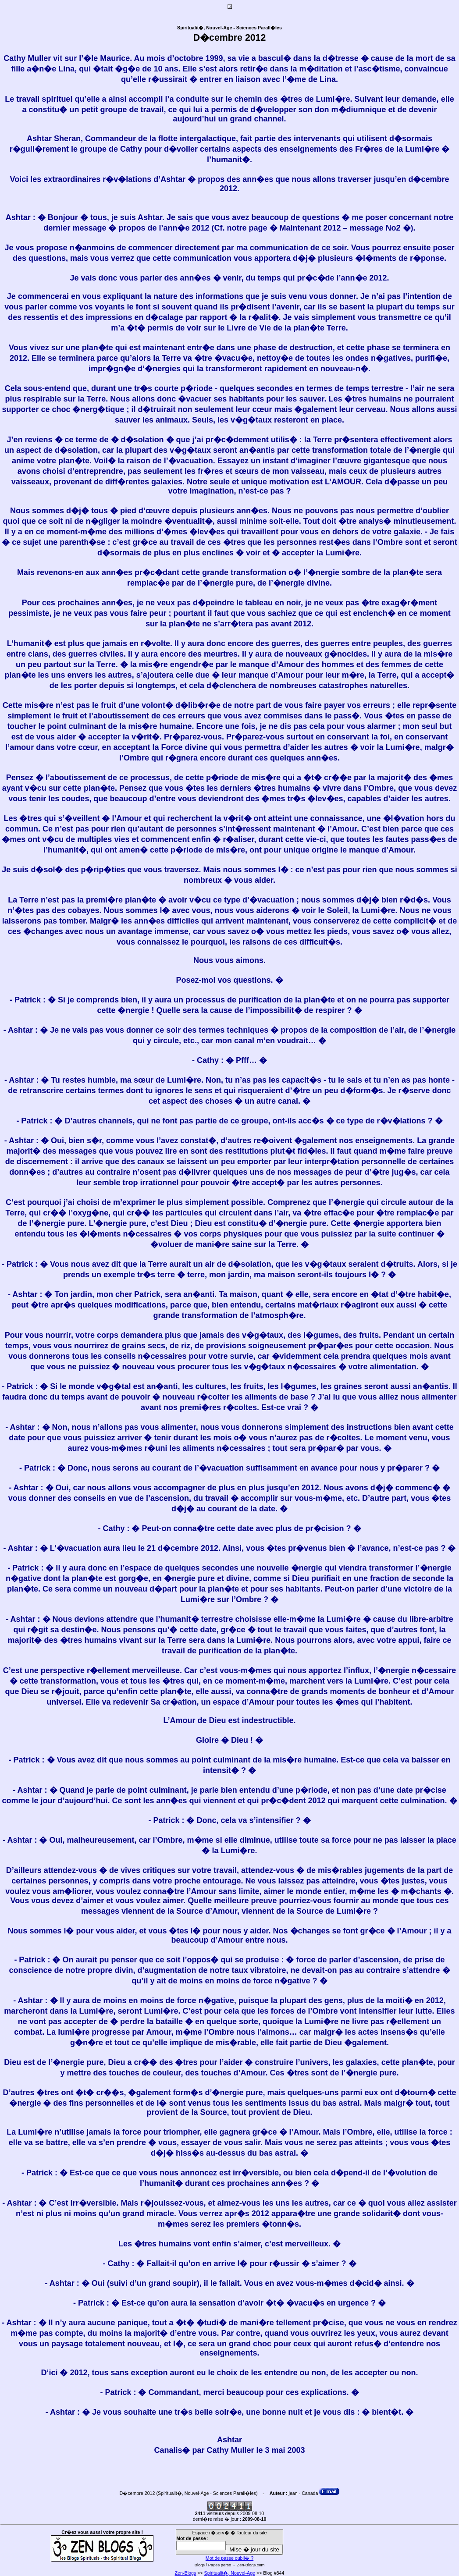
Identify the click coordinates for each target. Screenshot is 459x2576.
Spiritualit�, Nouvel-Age (229, 2573)
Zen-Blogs (185, 2573)
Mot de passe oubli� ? (229, 2558)
